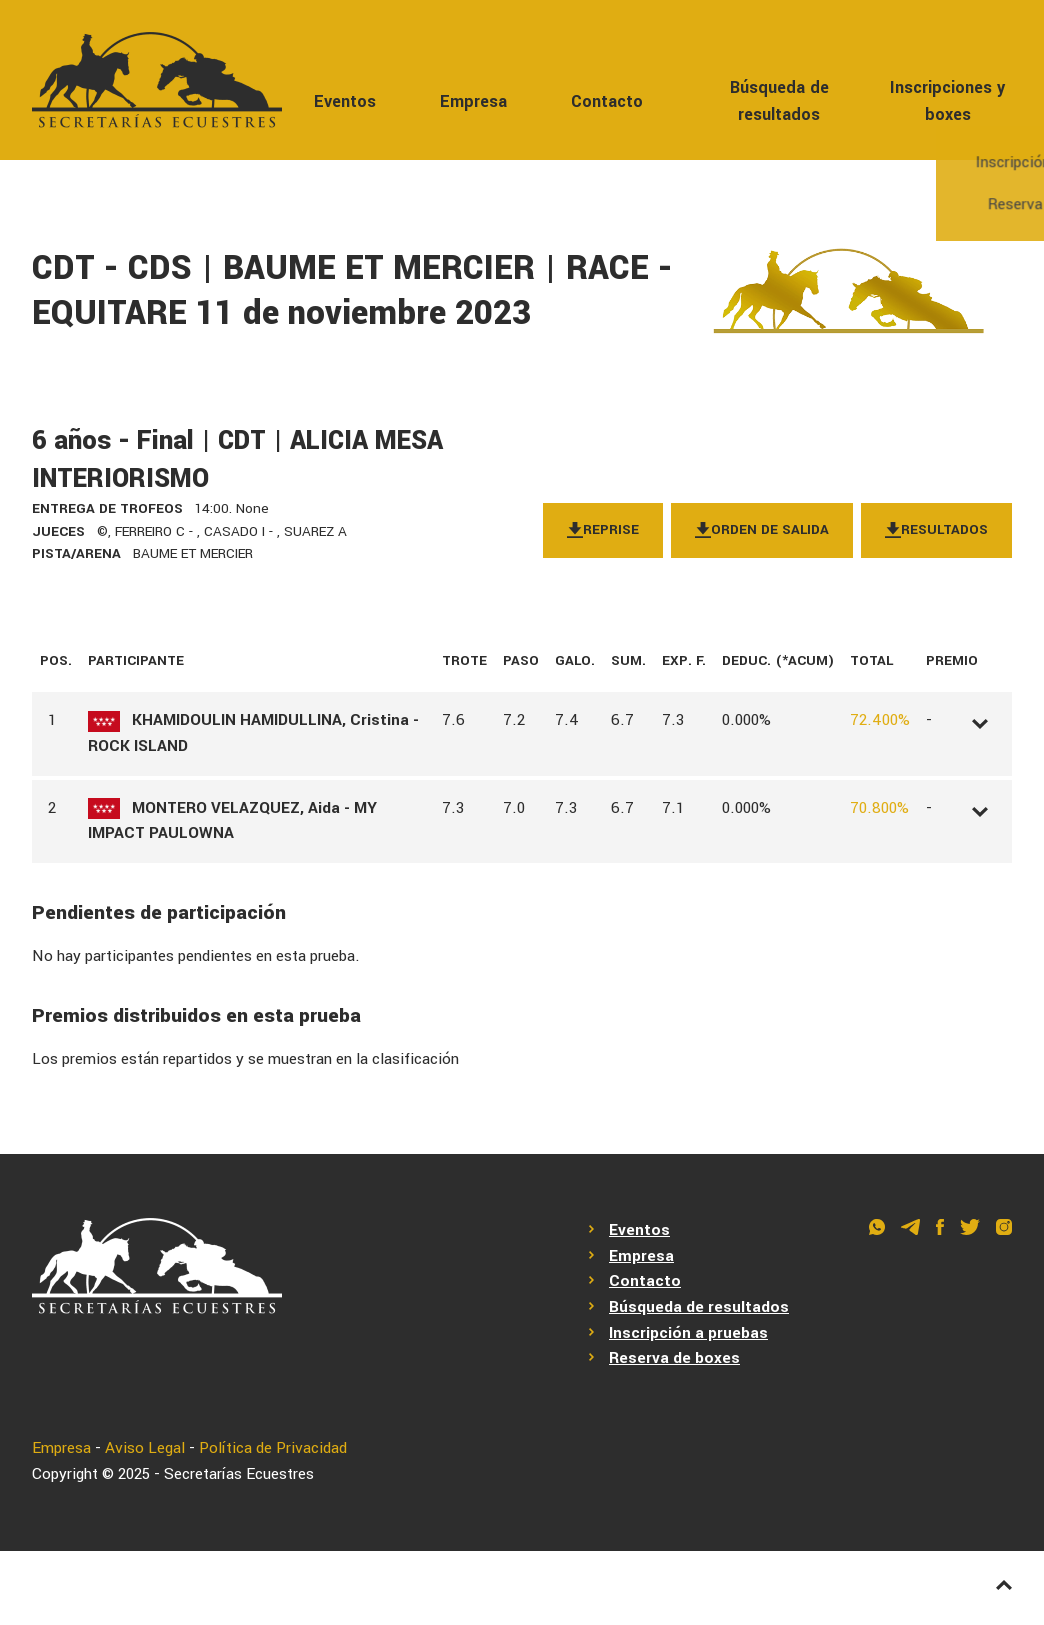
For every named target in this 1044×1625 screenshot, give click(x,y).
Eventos (345, 101)
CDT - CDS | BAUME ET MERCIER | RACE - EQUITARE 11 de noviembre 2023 (352, 291)
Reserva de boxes (674, 1358)
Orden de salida (762, 529)
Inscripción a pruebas (688, 1333)
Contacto (607, 101)
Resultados (936, 529)
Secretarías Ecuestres (239, 1474)
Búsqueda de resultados (779, 101)
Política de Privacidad (273, 1448)
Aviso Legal (145, 1448)
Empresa (473, 101)
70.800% (879, 808)
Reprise (603, 529)
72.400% (880, 720)
